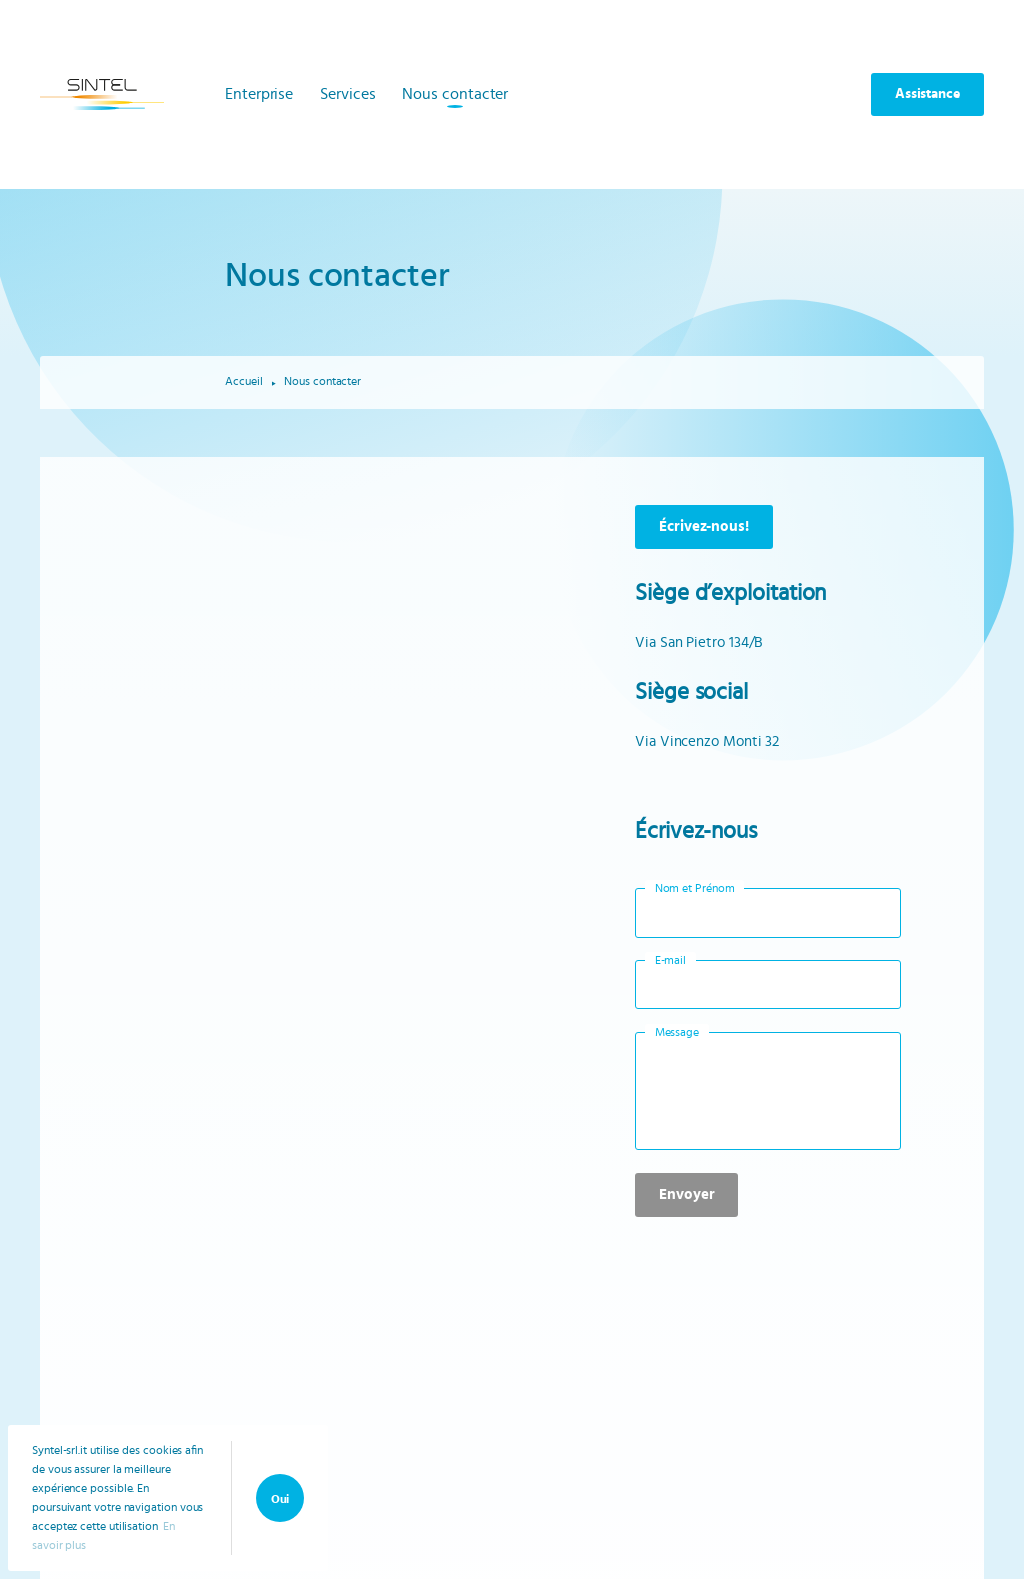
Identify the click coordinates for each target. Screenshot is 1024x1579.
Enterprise (259, 94)
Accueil (243, 381)
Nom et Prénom (695, 888)
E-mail (671, 960)
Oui (280, 1499)
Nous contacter (455, 94)
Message (677, 1032)
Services (347, 94)
